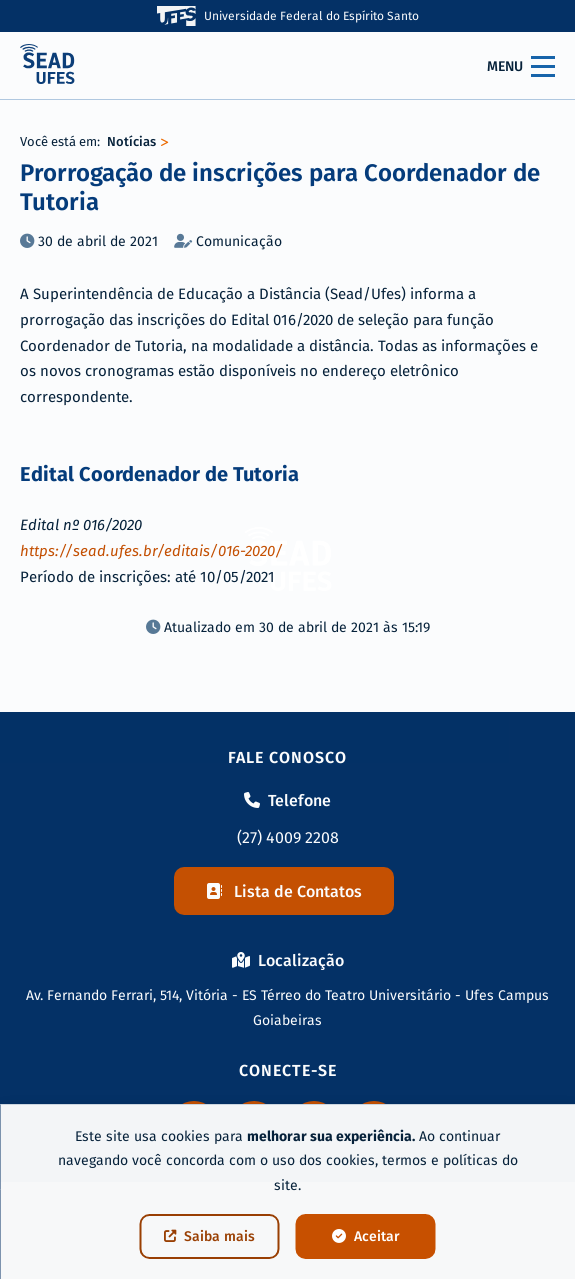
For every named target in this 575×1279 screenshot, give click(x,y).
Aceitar (366, 1236)
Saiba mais (209, 1236)
